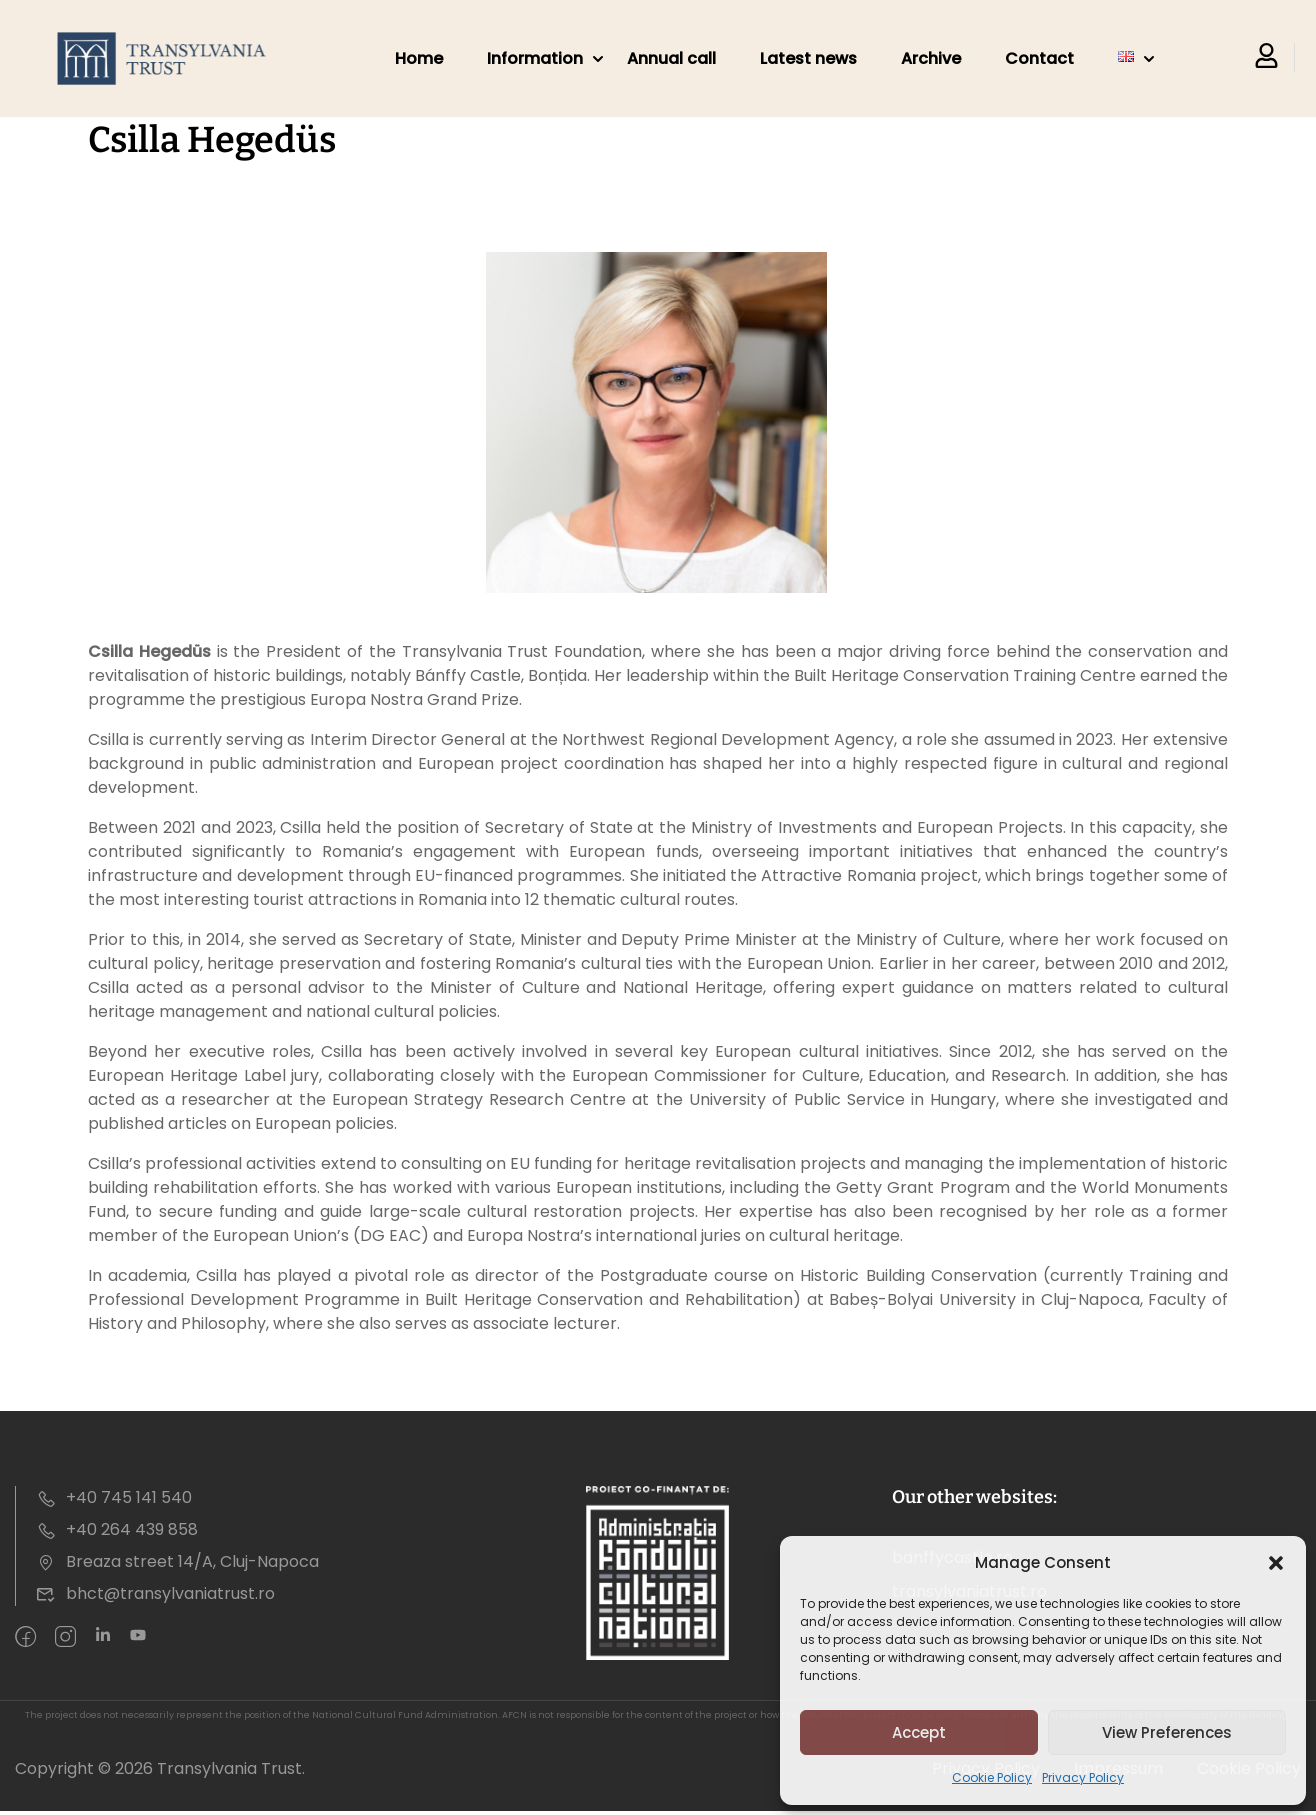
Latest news (808, 58)
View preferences (1167, 1732)
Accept (919, 1732)
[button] (1276, 1563)
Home (419, 58)
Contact (1039, 58)
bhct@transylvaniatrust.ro (155, 1593)
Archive (931, 58)
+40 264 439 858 (117, 1529)
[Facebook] (25, 1638)
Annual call (671, 58)
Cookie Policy (992, 1777)
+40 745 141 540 (114, 1497)
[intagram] (65, 1638)
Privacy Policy (1083, 1777)
